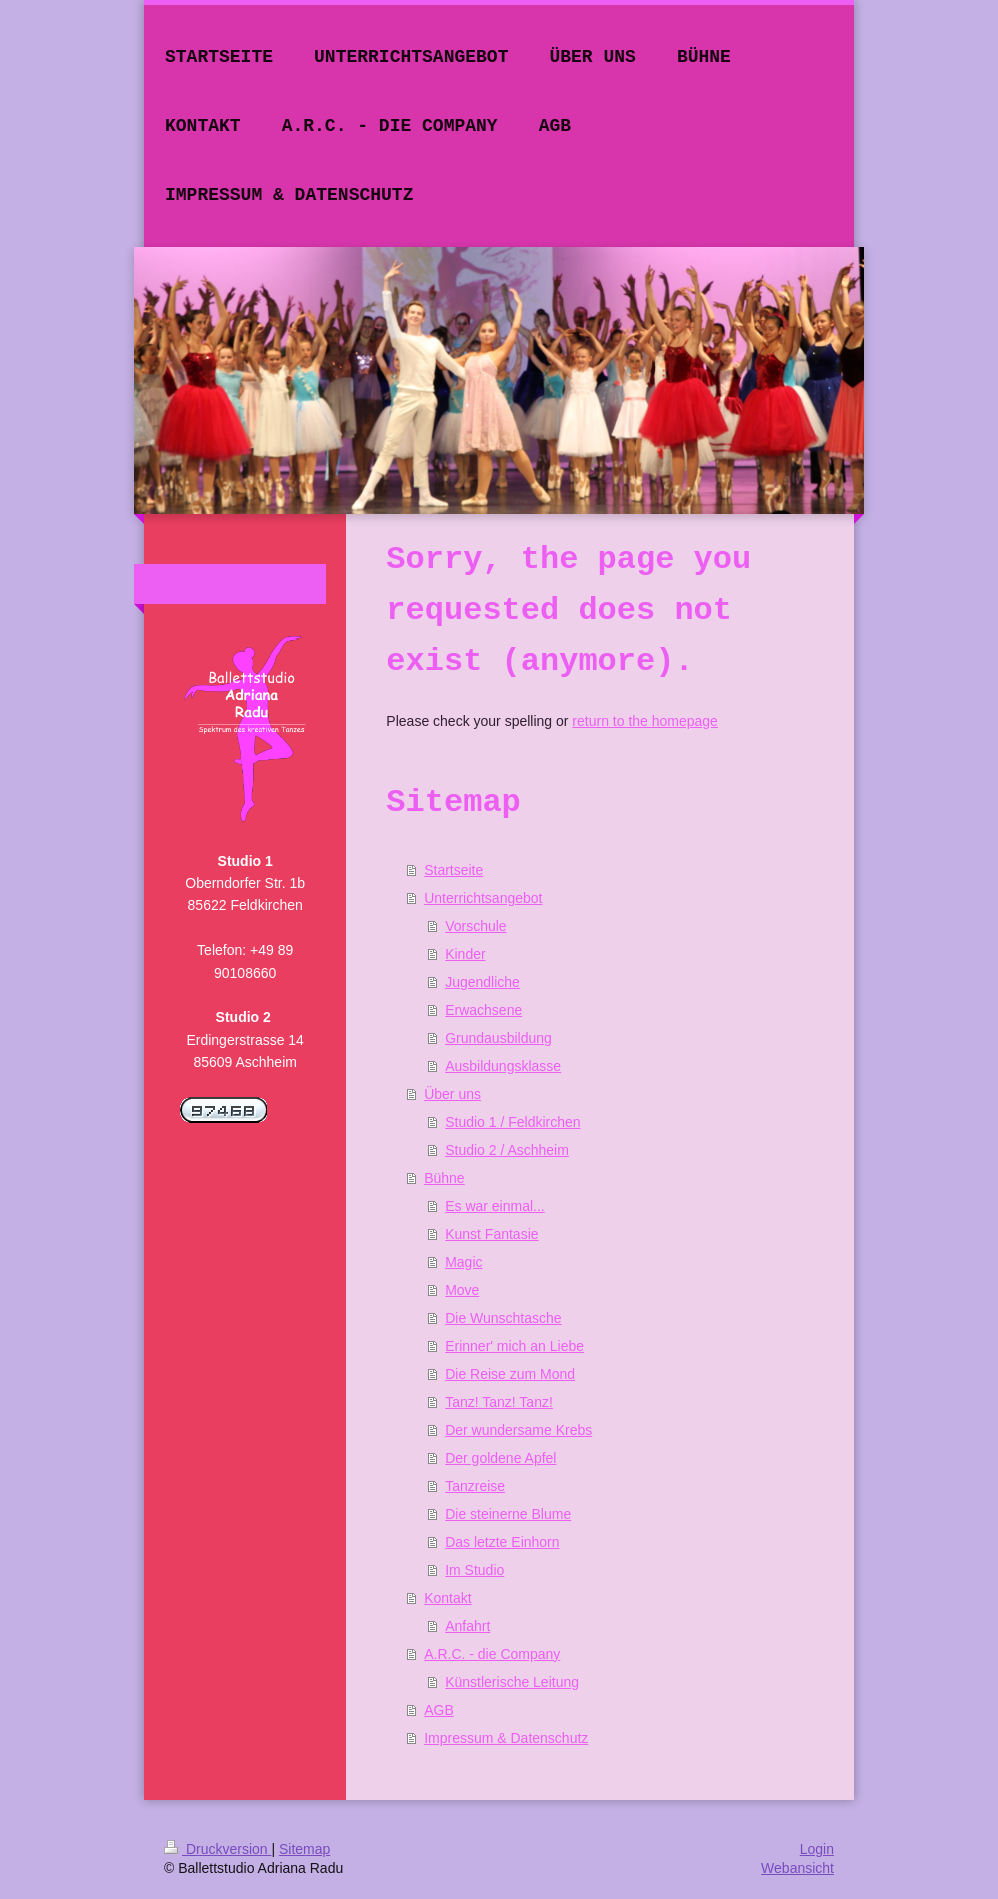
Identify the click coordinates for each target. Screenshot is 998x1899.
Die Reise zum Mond (510, 1374)
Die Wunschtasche (503, 1318)
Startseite (453, 870)
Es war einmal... (495, 1206)
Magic (463, 1262)
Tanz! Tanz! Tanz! (499, 1402)
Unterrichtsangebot (483, 898)
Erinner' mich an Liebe (514, 1346)
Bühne (444, 1178)
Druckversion (217, 1849)
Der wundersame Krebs (518, 1430)
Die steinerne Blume (508, 1514)
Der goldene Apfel (500, 1458)
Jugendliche (482, 982)
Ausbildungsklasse (503, 1066)
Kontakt (447, 1598)
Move (462, 1290)
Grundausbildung (498, 1038)
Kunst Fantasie (491, 1234)
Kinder (465, 954)
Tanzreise (475, 1486)
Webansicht (797, 1868)
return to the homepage (645, 721)
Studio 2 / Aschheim (507, 1150)
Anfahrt (467, 1626)
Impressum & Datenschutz (506, 1738)
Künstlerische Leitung (512, 1682)
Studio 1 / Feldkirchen (512, 1122)
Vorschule (475, 926)
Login (817, 1849)
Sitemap (304, 1849)
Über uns (452, 1094)
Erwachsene (483, 1010)
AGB (439, 1710)
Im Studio (474, 1570)
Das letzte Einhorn (502, 1542)
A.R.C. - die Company (492, 1654)
